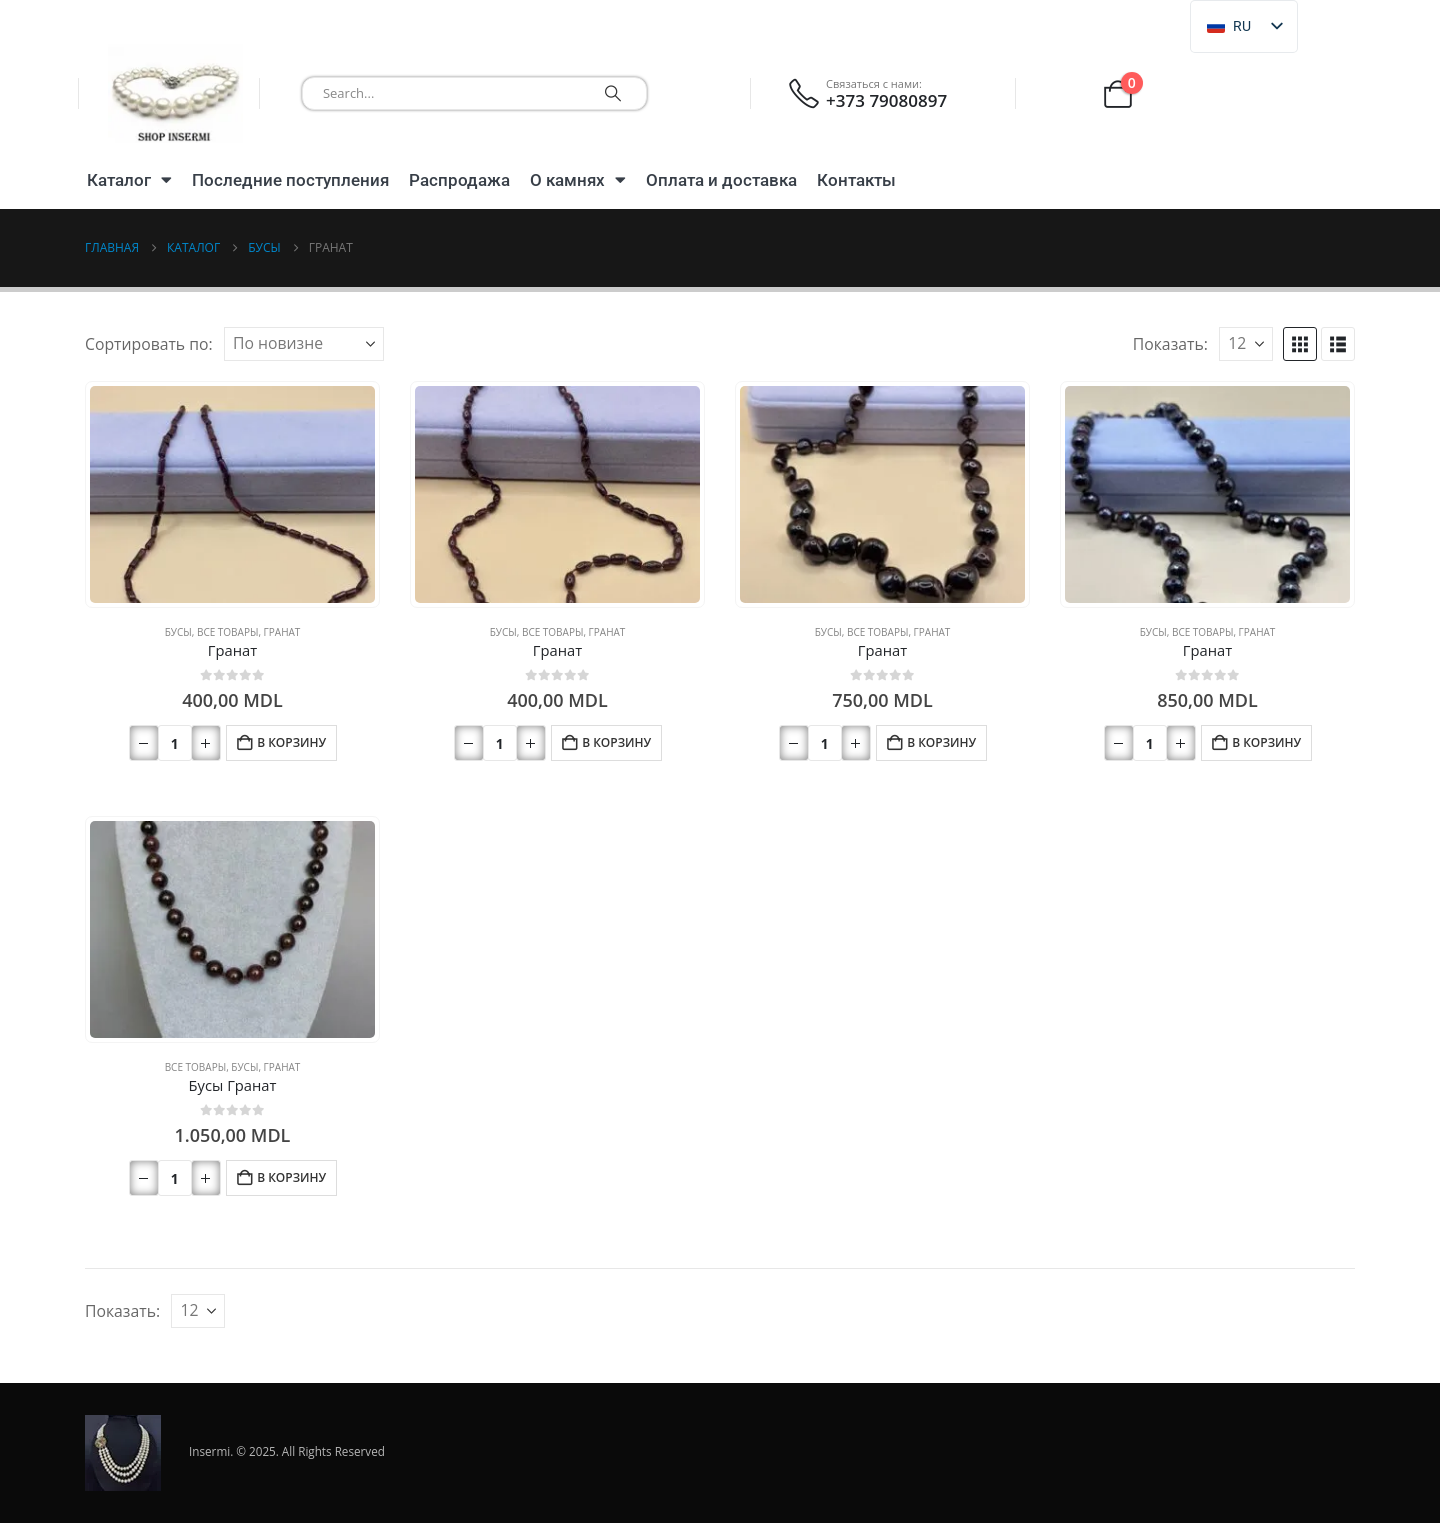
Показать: (1170, 344)
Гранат (282, 632)
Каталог (129, 179)
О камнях (578, 179)
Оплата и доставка (721, 180)
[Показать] (1246, 344)
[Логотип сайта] (175, 93)
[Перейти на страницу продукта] (232, 494)
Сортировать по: (149, 344)
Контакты (856, 180)
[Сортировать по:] (304, 344)
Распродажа (459, 180)
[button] (1300, 344)
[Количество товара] (175, 743)
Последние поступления (290, 180)
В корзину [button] (291, 742)
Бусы (178, 632)
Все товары (227, 632)
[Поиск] (613, 93)
